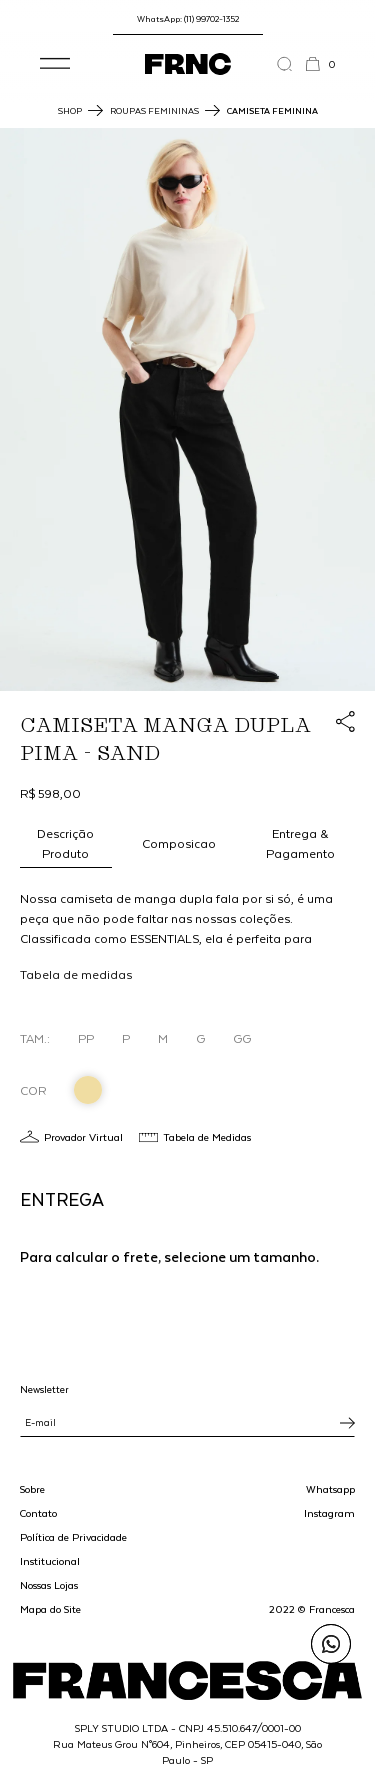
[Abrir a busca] (290, 64)
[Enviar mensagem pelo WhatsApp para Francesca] (331, 1644)
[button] (55, 64)
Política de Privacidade (73, 1537)
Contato (38, 1513)
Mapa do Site (50, 1609)
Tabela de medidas (76, 974)
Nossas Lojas (49, 1585)
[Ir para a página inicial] (188, 64)
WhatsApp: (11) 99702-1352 (188, 18)
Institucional (50, 1561)
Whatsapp (330, 1489)
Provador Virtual (83, 1136)
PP (86, 1038)
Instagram (329, 1513)
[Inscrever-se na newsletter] (347, 1423)
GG (242, 1038)
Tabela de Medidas (207, 1136)
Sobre (32, 1489)
